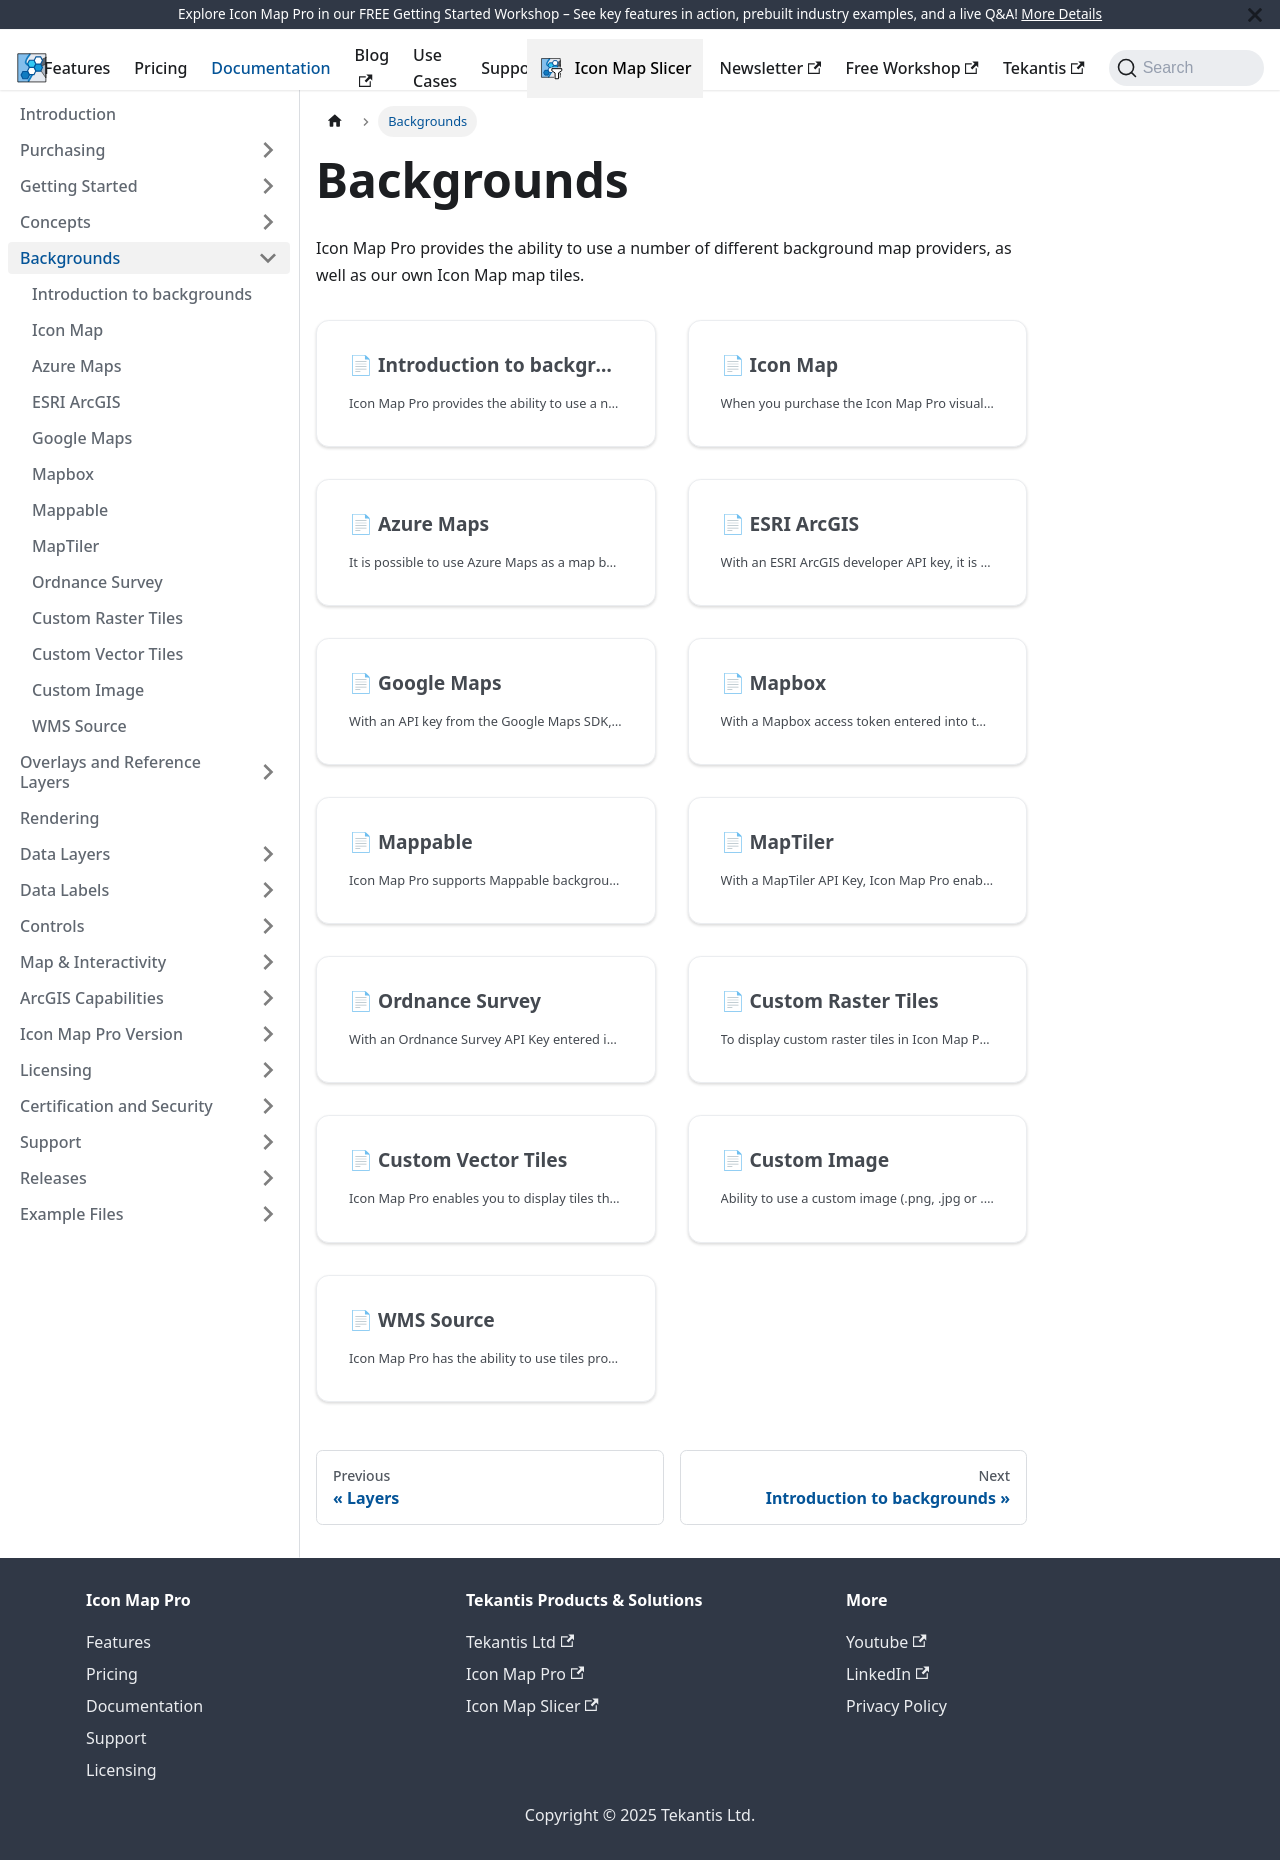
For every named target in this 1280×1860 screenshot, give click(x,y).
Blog (372, 65)
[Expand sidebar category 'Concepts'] (268, 222)
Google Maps (82, 438)
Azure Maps (76, 366)
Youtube (886, 1642)
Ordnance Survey (97, 582)
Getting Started (79, 186)
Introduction (68, 114)
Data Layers (65, 854)
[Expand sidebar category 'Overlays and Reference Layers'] (268, 772)
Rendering (59, 818)
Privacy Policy (896, 1706)
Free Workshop (911, 68)
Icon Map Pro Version (101, 1034)
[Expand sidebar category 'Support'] (268, 1142)
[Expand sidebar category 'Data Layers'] (268, 854)
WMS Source (79, 726)
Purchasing (62, 150)
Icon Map (67, 330)
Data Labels (64, 890)
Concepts (55, 222)
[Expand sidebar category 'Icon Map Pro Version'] (268, 1034)
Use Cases (435, 68)
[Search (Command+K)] (1186, 68)
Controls (52, 926)
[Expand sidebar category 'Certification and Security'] (268, 1106)
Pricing (160, 68)
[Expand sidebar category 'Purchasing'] (268, 150)
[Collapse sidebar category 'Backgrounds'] (268, 258)
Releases (53, 1178)
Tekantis (1044, 68)
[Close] (1255, 14)
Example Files (72, 1214)
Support (511, 68)
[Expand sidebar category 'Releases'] (268, 1178)
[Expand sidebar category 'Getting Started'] (268, 186)
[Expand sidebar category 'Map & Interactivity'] (268, 962)
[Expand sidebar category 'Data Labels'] (268, 890)
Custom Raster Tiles (107, 618)
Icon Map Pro (525, 1674)
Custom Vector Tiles (107, 654)
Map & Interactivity (93, 962)
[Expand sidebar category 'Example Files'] (268, 1214)
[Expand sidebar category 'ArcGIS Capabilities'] (268, 998)
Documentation (270, 68)
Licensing (56, 1070)
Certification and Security (116, 1106)
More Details (1061, 13)
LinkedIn (887, 1674)
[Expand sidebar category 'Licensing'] (268, 1070)
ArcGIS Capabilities (92, 998)
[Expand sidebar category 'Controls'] (268, 926)
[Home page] (335, 121)
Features (77, 68)
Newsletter (770, 68)
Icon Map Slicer (633, 68)
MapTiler (65, 546)
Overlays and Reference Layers (110, 772)
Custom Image (88, 690)
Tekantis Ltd (520, 1642)
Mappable (70, 510)
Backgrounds (70, 258)
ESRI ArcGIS (76, 402)
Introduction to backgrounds (142, 294)
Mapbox (63, 474)
